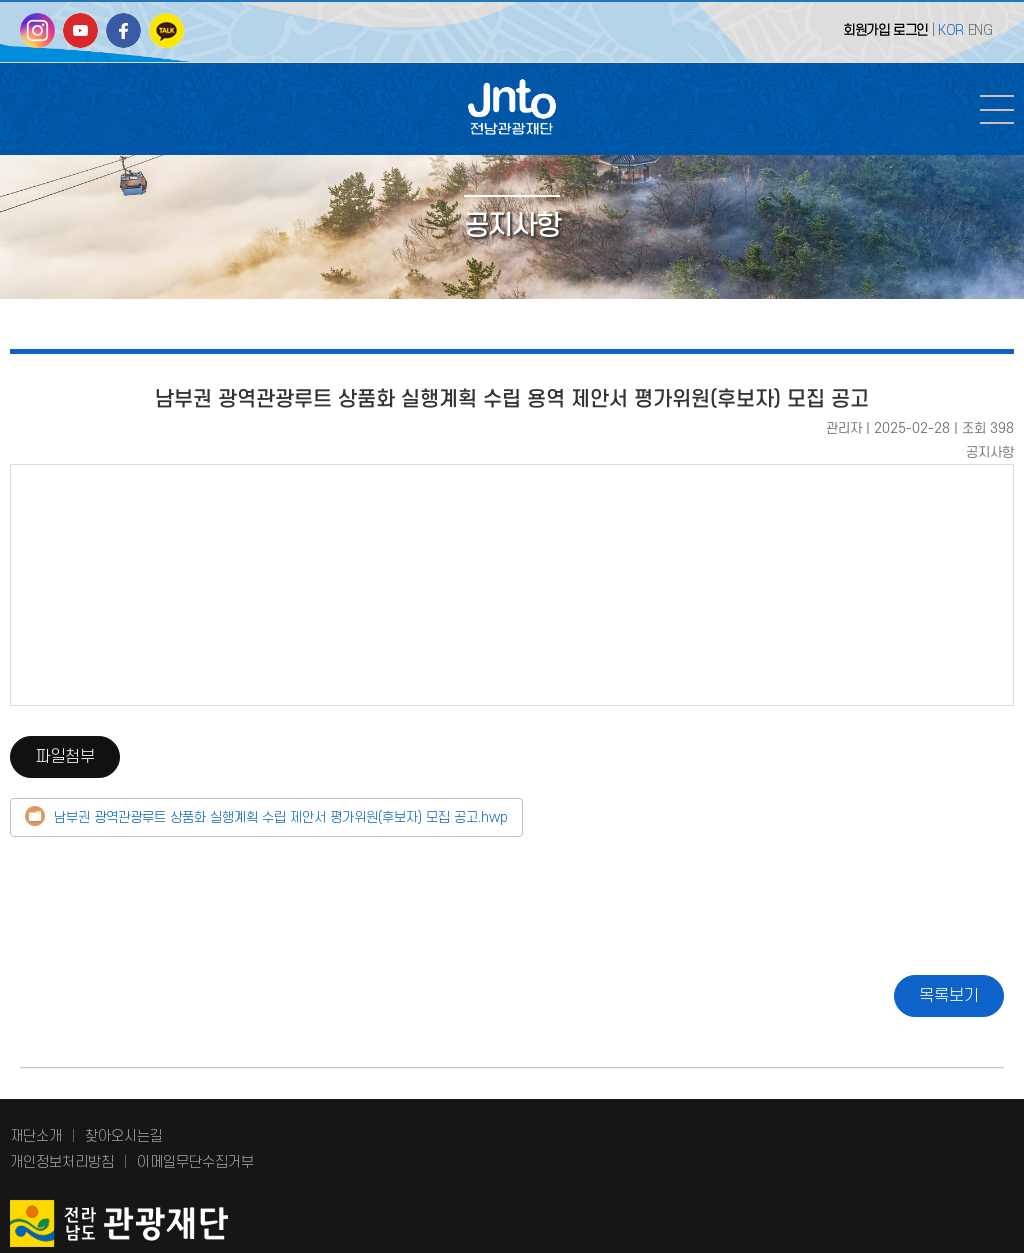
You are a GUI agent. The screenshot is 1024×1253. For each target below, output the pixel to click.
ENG (980, 30)
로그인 (910, 30)
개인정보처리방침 (62, 1162)
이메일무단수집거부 (195, 1162)
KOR (951, 30)
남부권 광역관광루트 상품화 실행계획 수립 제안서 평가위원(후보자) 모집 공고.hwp (281, 817)
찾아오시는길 (124, 1136)
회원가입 (866, 30)
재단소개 (36, 1136)
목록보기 (949, 996)
